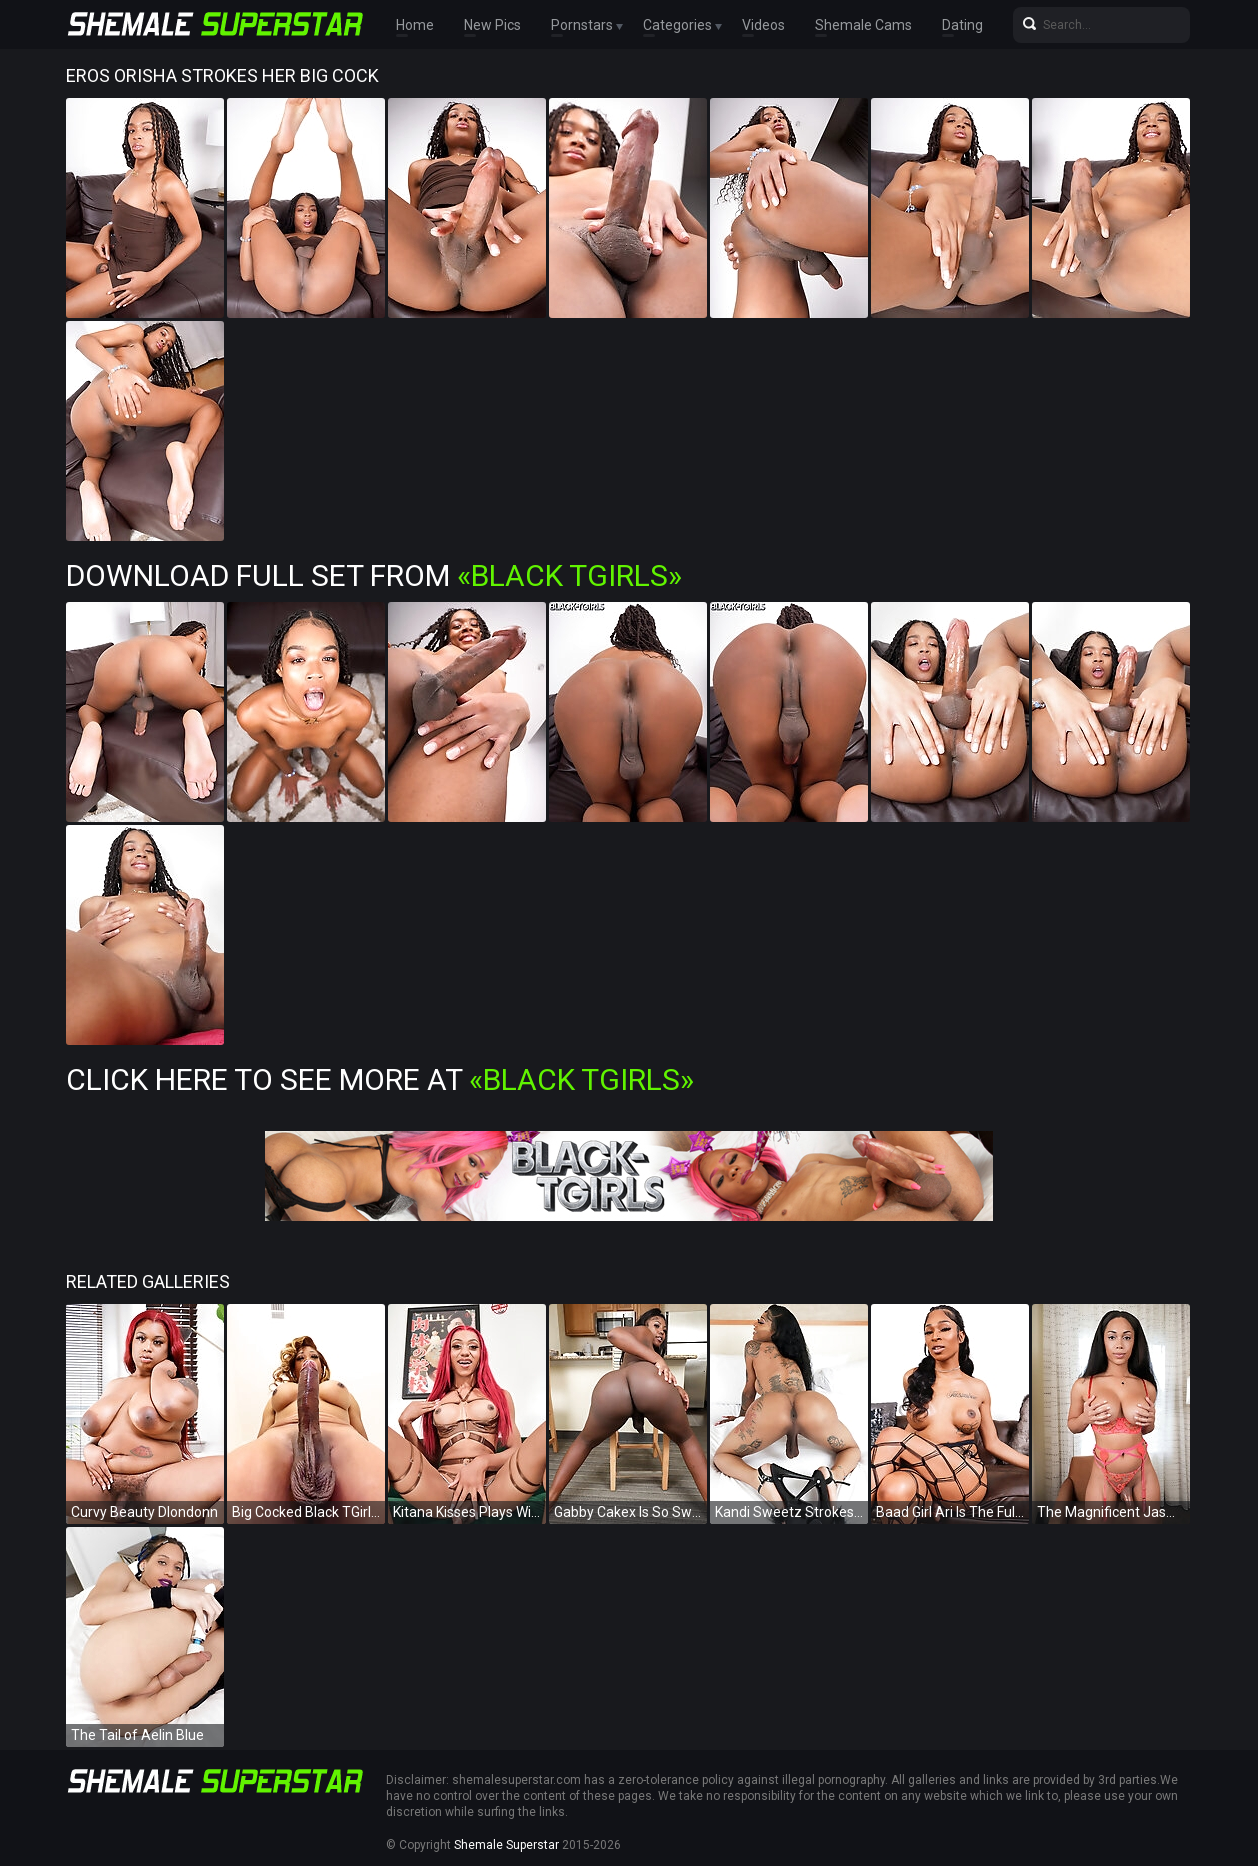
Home (415, 25)
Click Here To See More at (380, 1079)
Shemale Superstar (506, 1845)
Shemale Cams (863, 25)
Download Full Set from (374, 575)
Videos (763, 25)
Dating (962, 25)
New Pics (492, 25)
